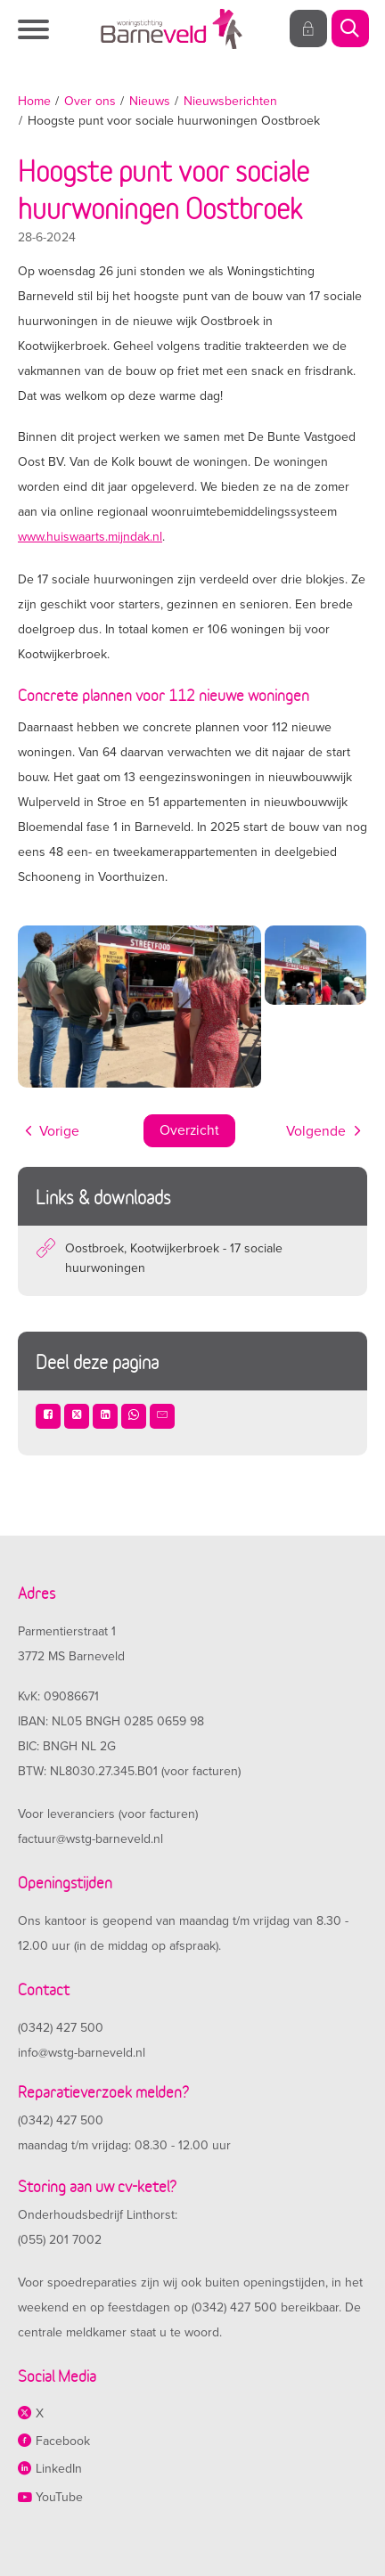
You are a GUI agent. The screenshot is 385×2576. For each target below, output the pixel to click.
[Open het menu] (35, 29)
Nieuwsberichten (230, 101)
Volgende (316, 1131)
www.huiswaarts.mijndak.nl (90, 536)
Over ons (90, 101)
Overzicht (189, 1130)
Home (34, 101)
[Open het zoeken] (349, 29)
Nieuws (149, 101)
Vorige (59, 1131)
